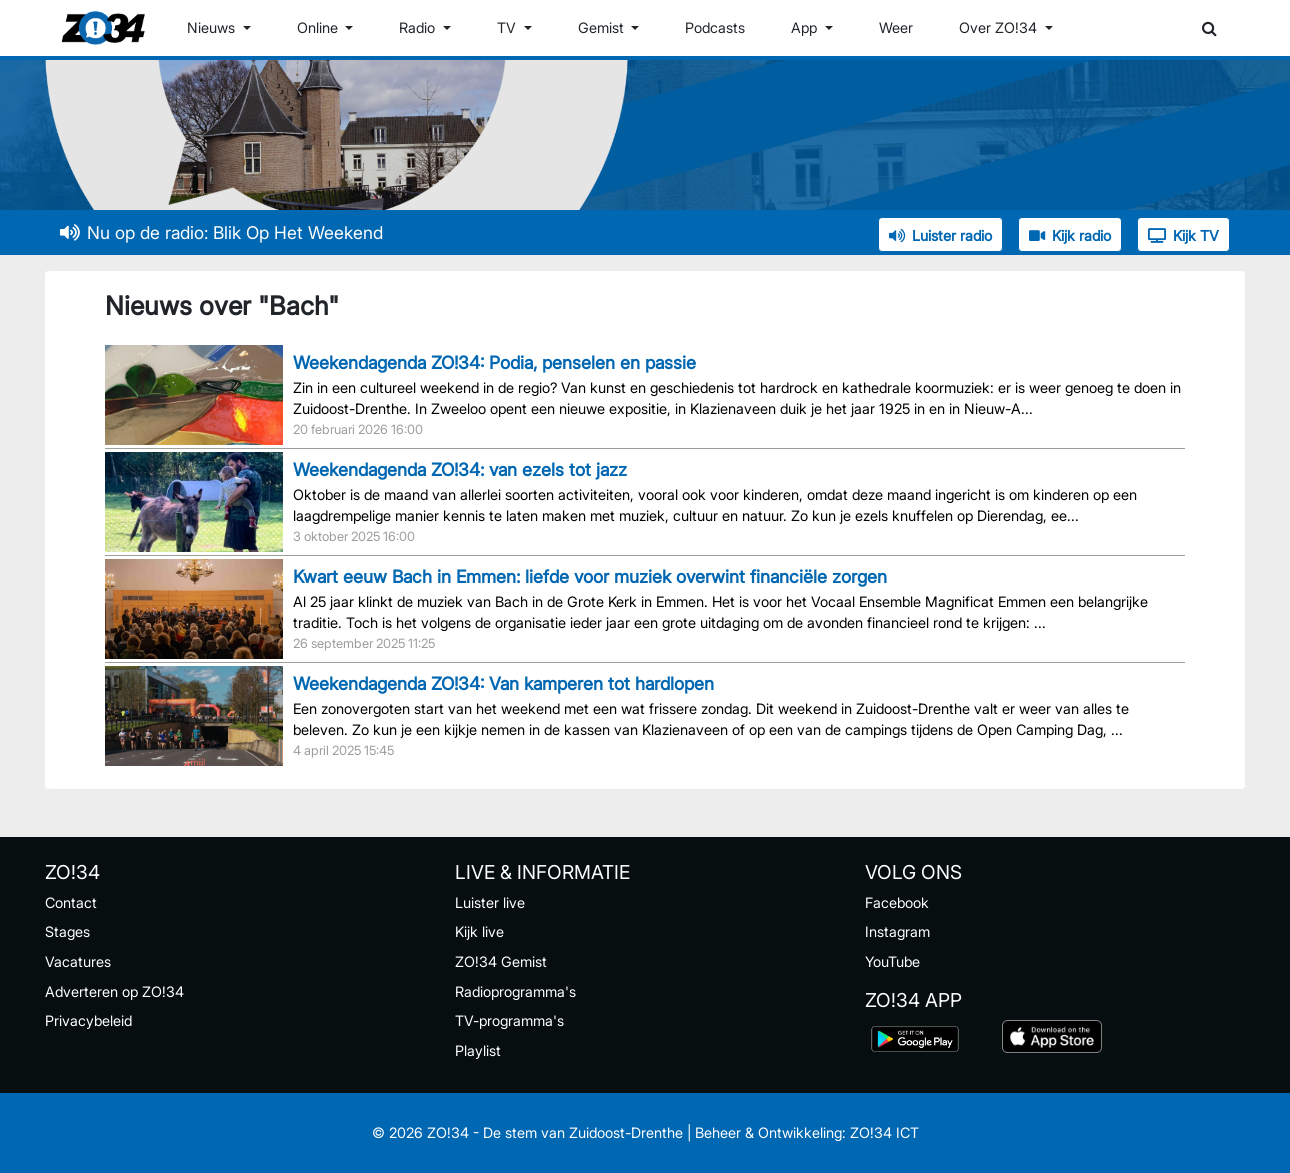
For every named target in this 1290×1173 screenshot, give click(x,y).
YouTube (892, 961)
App (806, 27)
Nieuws (213, 27)
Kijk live (479, 931)
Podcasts (715, 27)
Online (319, 27)
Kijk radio (1070, 235)
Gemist (603, 27)
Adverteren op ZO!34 (114, 991)
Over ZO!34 (1000, 27)
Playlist (478, 1050)
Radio (419, 27)
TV (508, 27)
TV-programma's (509, 1020)
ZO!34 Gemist (501, 961)
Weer (896, 27)
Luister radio (940, 235)
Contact (71, 902)
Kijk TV (1183, 235)
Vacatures (78, 961)
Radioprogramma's (515, 991)
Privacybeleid (88, 1020)
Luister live (490, 902)
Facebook (897, 902)
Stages (67, 931)
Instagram (897, 931)
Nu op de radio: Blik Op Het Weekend (221, 232)
